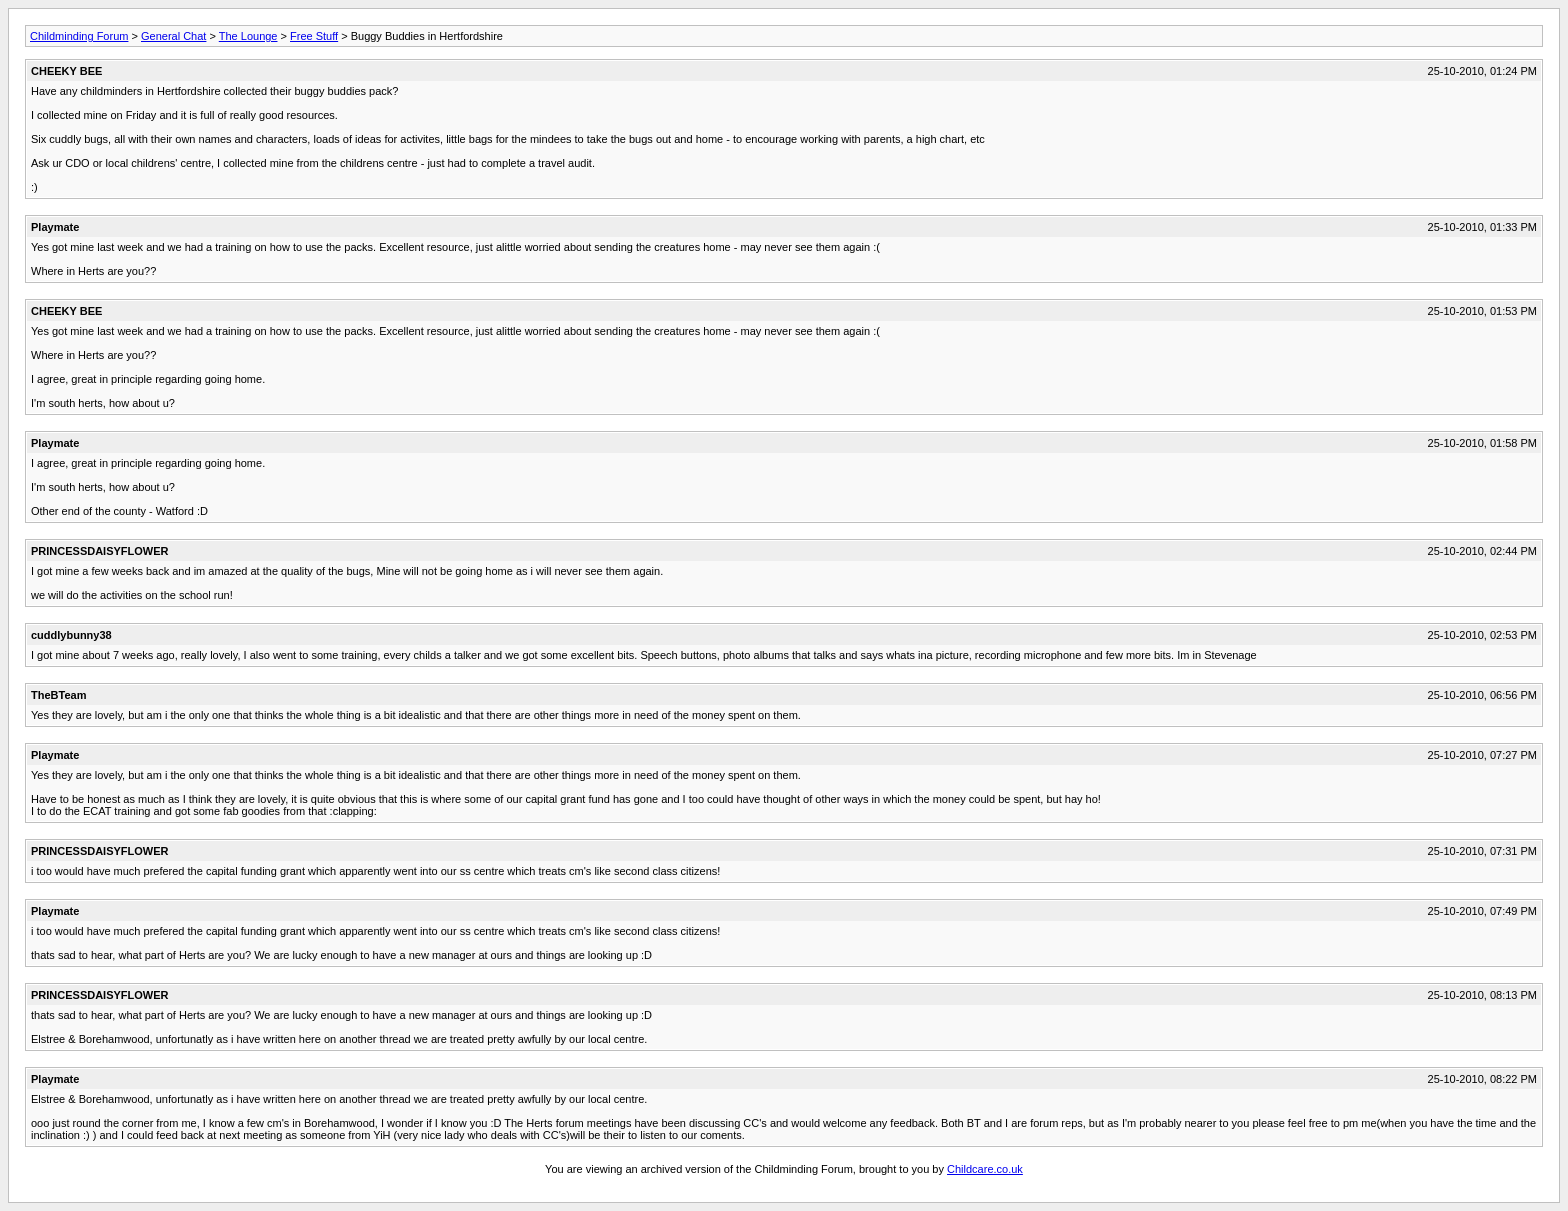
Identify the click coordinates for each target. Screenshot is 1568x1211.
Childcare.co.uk (985, 1169)
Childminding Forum (79, 36)
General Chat (173, 36)
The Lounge (248, 36)
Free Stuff (314, 36)
